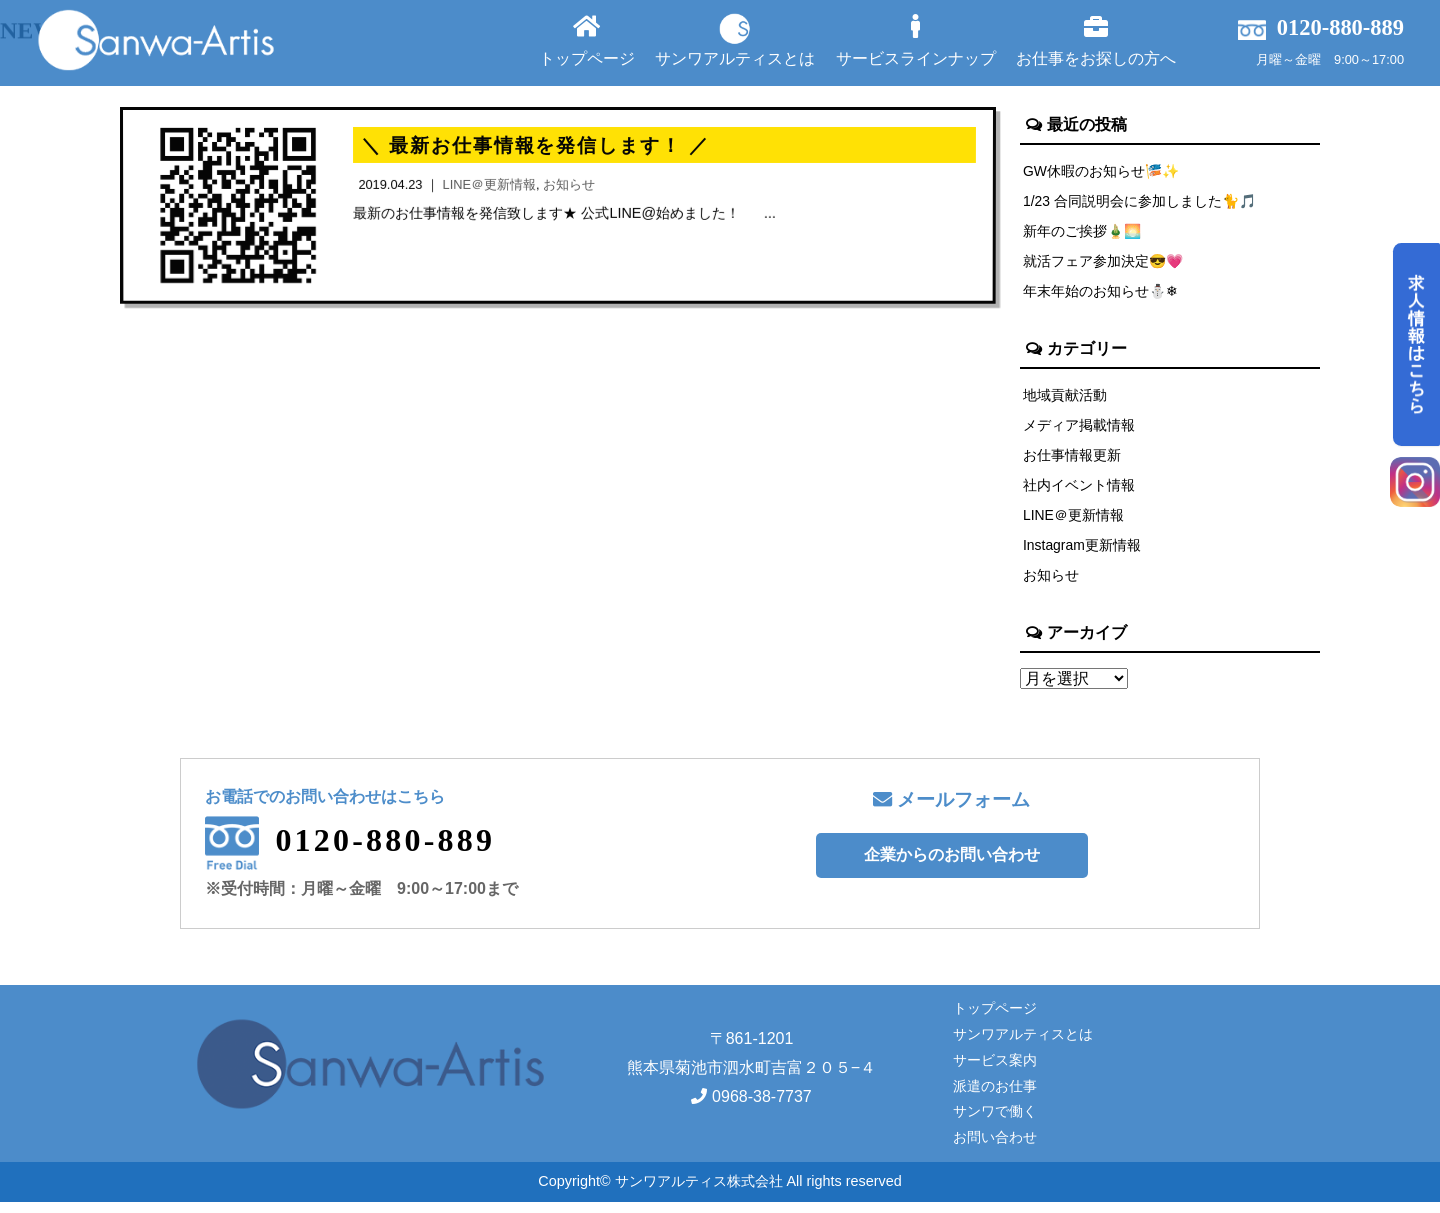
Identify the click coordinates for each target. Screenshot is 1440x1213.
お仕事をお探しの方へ (1096, 40)
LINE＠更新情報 (1074, 523)
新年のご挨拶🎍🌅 (1083, 233)
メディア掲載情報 (1079, 430)
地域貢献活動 (1065, 399)
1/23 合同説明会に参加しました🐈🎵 (1141, 202)
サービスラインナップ (916, 40)
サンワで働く (995, 1122)
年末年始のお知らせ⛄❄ (1101, 295)
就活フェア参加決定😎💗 (1104, 264)
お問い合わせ (995, 1148)
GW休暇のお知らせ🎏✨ (1102, 171)
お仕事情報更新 (1072, 461)
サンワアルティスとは (735, 40)
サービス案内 (995, 1070)
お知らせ (1051, 585)
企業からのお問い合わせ (952, 865)
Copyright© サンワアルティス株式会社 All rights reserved (719, 1192)
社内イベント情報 (1079, 492)
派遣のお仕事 (995, 1096)
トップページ (587, 40)
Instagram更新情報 (1083, 554)
